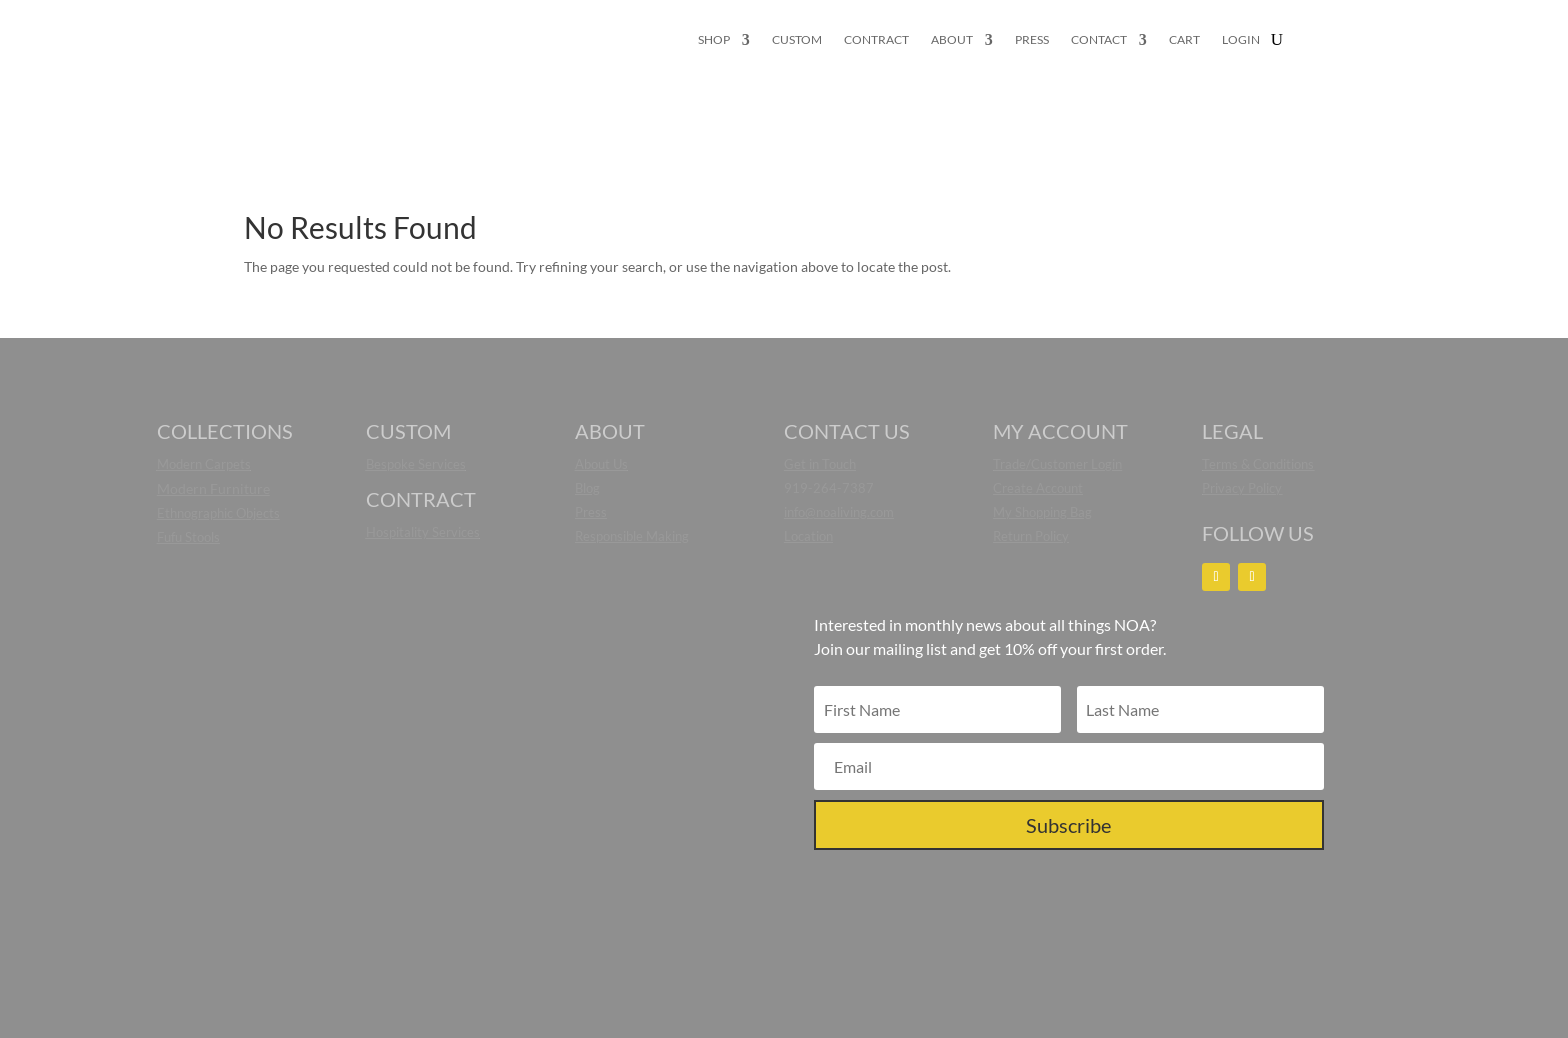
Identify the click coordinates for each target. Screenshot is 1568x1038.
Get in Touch (820, 464)
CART (1184, 40)
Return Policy (1031, 536)
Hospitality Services (423, 532)
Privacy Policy (1242, 488)
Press (591, 512)
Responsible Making (632, 536)
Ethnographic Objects (218, 513)
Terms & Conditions (1258, 464)
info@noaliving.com (839, 512)
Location (808, 536)
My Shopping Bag (1042, 512)
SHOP (714, 40)
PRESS (1032, 40)
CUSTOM (797, 40)
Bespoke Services (416, 464)
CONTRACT (876, 40)
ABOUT (952, 40)
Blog (587, 488)
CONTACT (1099, 40)
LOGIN (1241, 40)
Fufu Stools (188, 537)
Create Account (1038, 488)
